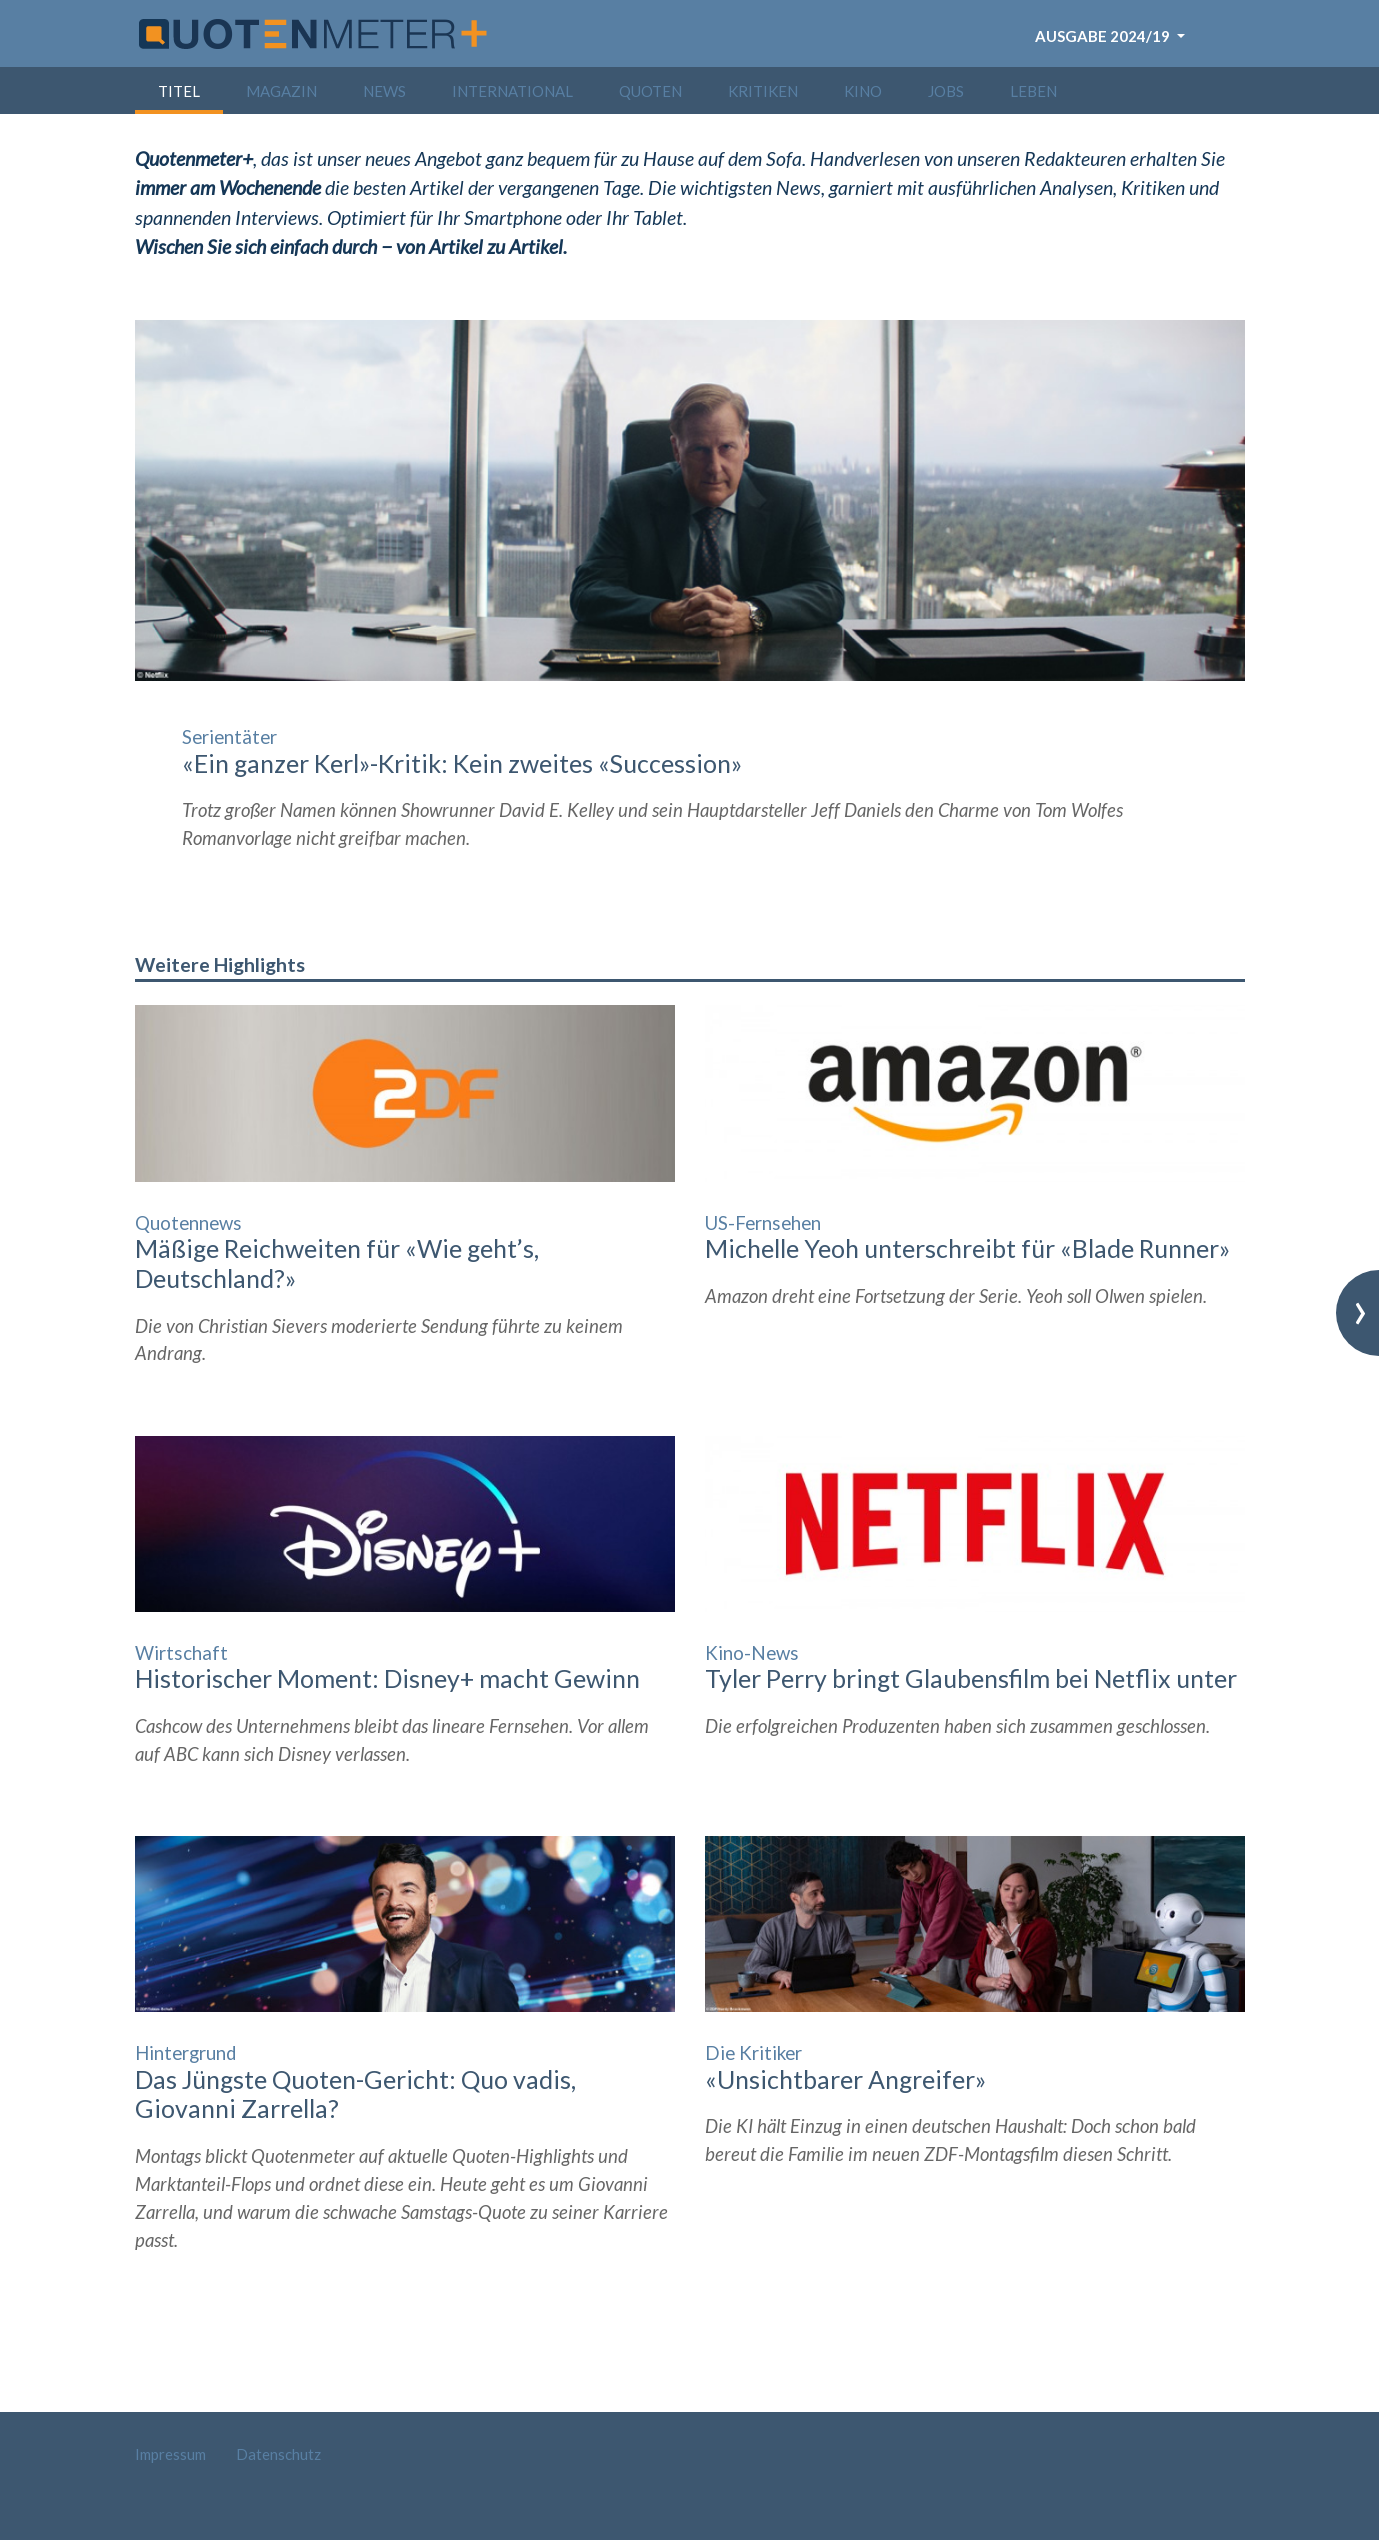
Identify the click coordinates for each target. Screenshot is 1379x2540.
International (512, 91)
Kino (863, 91)
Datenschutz (278, 2454)
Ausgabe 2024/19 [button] (1104, 36)
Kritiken (763, 91)
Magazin (281, 91)
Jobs (946, 91)
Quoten (650, 91)
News (384, 91)
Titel (179, 91)
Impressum (170, 2454)
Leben (1033, 91)
